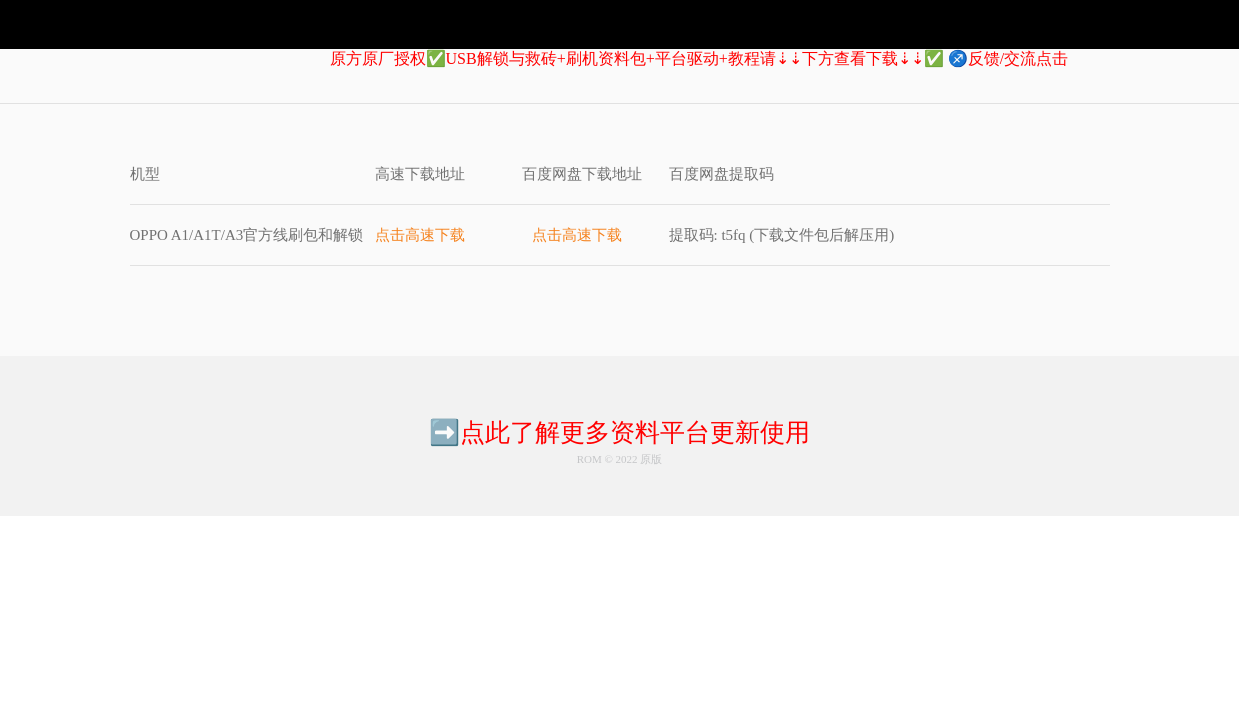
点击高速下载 (420, 235)
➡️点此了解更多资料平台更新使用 (619, 432)
